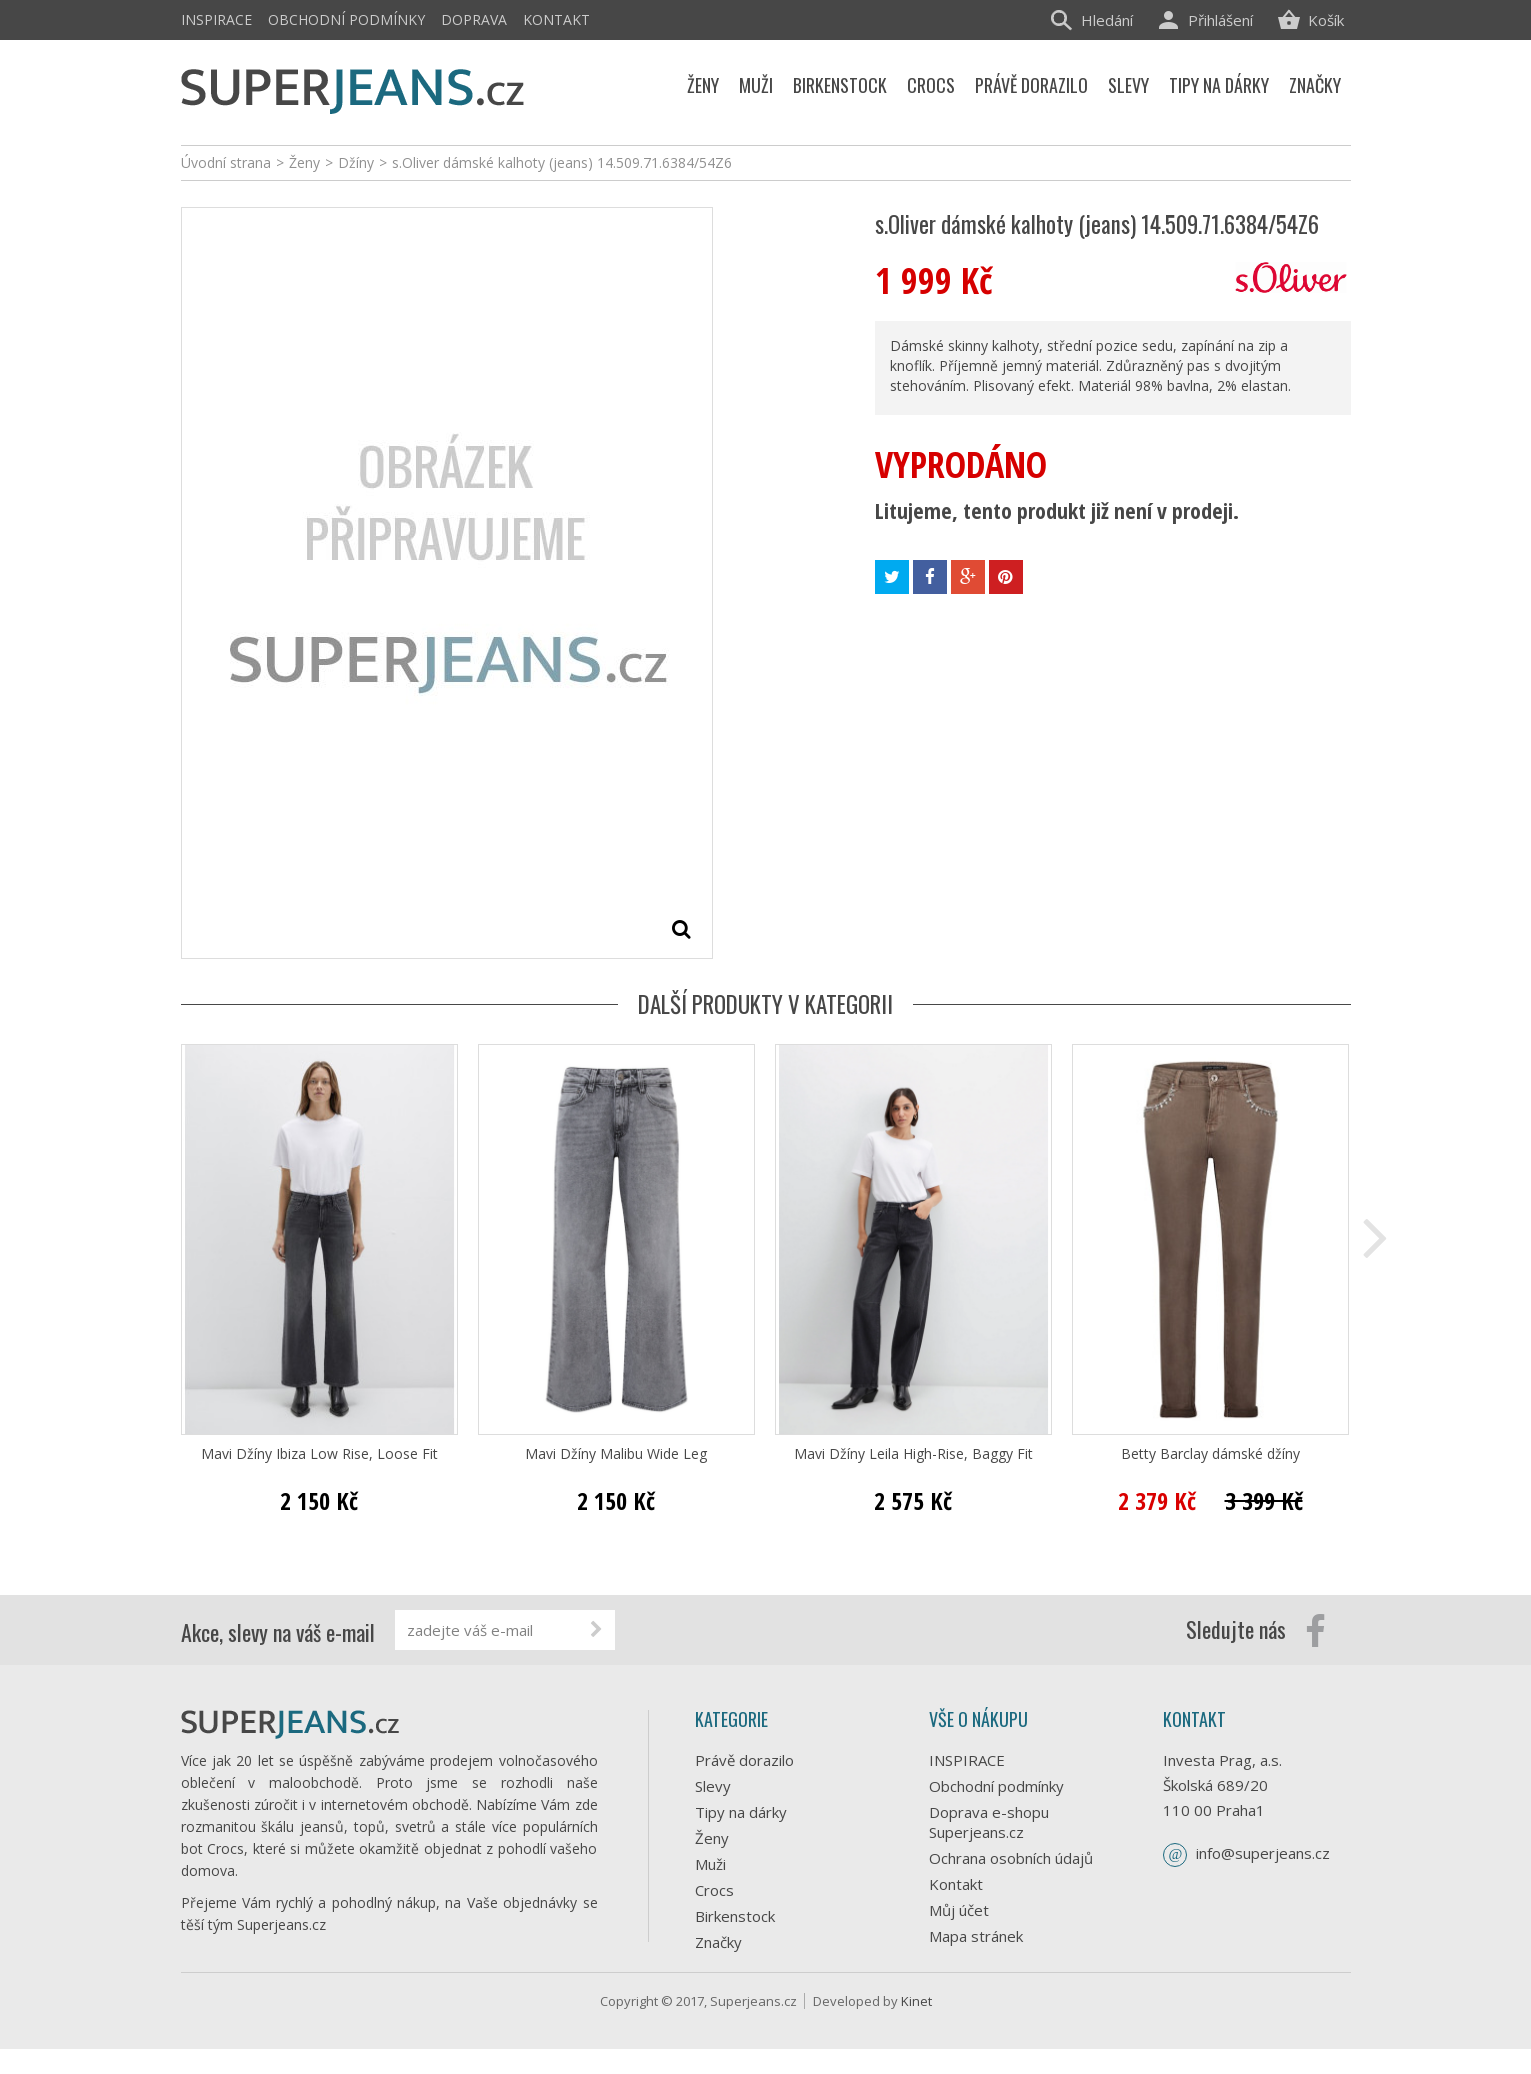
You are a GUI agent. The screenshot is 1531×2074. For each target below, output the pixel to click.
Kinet (916, 2026)
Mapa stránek (976, 1936)
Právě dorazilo (744, 1760)
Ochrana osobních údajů (1011, 1858)
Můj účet (959, 1910)
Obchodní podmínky (346, 19)
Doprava (474, 19)
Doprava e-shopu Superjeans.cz (989, 1822)
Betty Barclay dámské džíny (1210, 1454)
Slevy (713, 1786)
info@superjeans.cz (1263, 1853)
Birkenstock (735, 1916)
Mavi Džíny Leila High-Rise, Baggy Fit (913, 1454)
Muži (710, 1864)
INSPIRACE (216, 19)
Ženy (712, 1838)
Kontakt (556, 19)
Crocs (714, 1890)
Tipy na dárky (741, 1812)
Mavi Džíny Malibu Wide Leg (616, 1454)
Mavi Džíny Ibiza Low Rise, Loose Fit (319, 1454)
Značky (718, 1942)
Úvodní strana (226, 162)
